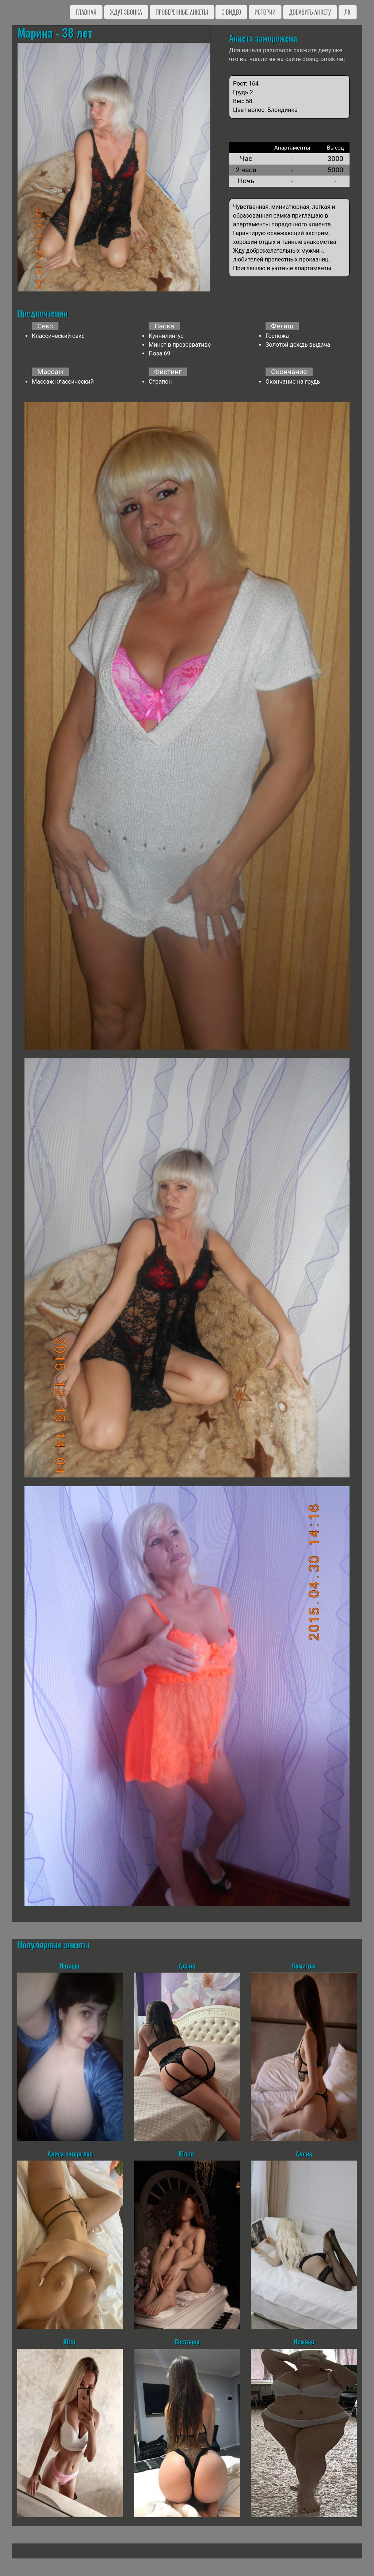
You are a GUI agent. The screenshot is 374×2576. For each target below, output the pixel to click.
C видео (231, 12)
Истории (265, 12)
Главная (86, 12)
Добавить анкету (310, 12)
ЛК (347, 12)
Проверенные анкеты (182, 12)
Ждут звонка (126, 12)
